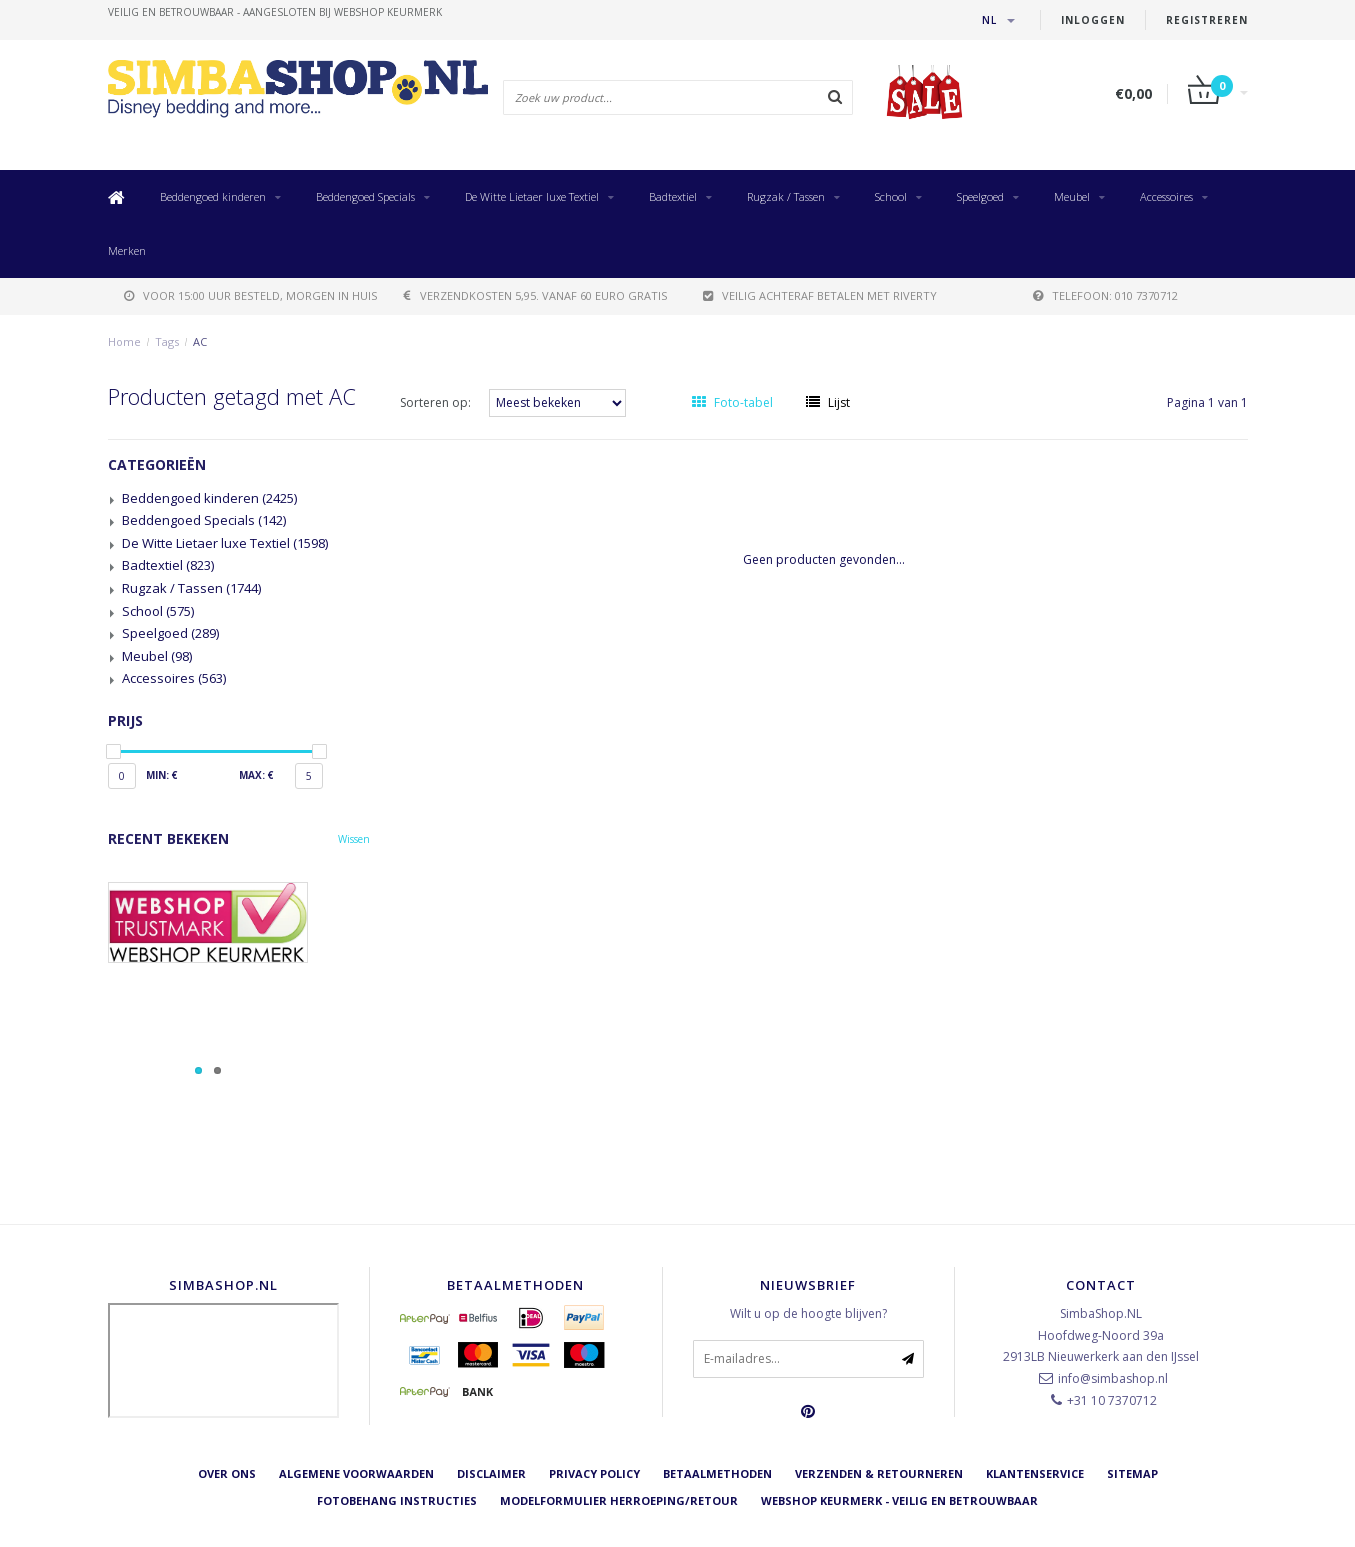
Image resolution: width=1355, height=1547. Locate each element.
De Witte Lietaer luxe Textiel (532, 196)
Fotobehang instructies (397, 1500)
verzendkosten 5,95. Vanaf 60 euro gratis (535, 295)
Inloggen (1093, 20)
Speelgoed (980, 196)
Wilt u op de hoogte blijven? (808, 1313)
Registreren (1207, 20)
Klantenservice (1035, 1473)
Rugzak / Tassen (786, 196)
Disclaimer (491, 1473)
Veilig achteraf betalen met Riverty (820, 295)
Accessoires (1166, 196)
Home (124, 341)
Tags (167, 341)
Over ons (227, 1473)
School (891, 196)
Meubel (1072, 196)
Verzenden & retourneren (879, 1473)
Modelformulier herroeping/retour (619, 1500)
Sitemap (1132, 1473)
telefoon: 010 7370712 (1105, 295)
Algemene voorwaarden (356, 1473)
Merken (127, 250)
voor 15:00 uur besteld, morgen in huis (250, 295)
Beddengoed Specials (365, 196)
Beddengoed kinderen (213, 196)
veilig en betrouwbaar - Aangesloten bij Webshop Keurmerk (275, 12)
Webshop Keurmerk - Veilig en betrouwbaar (899, 1500)
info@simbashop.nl (1113, 1378)
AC (200, 341)
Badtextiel (673, 196)
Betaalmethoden (717, 1473)
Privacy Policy (594, 1473)
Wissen (354, 839)
